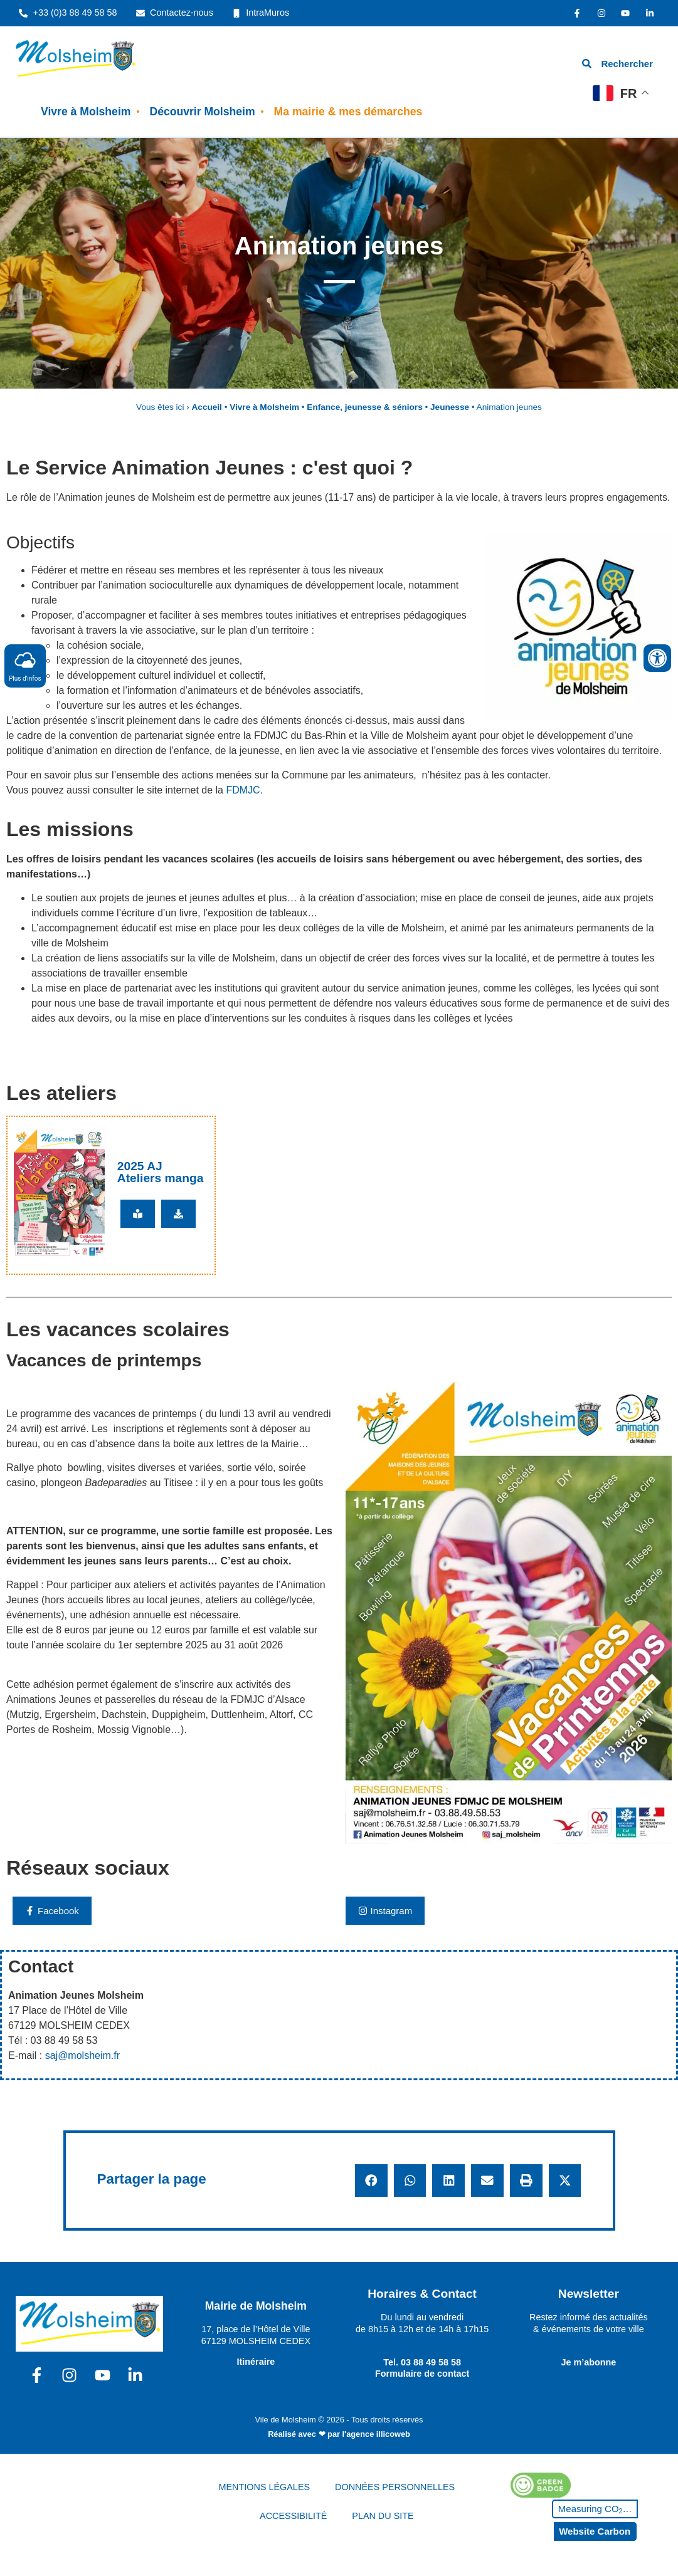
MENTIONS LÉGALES (264, 2487)
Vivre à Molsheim (85, 111)
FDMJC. (244, 790)
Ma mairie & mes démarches (348, 111)
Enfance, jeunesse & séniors (364, 407)
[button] (371, 2180)
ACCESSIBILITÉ (293, 2516)
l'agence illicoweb (376, 2434)
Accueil (207, 407)
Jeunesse (449, 407)
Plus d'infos (25, 665)
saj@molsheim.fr (82, 2055)
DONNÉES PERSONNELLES (395, 2487)
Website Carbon (594, 2531)
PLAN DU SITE (382, 2516)
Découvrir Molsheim (202, 111)
